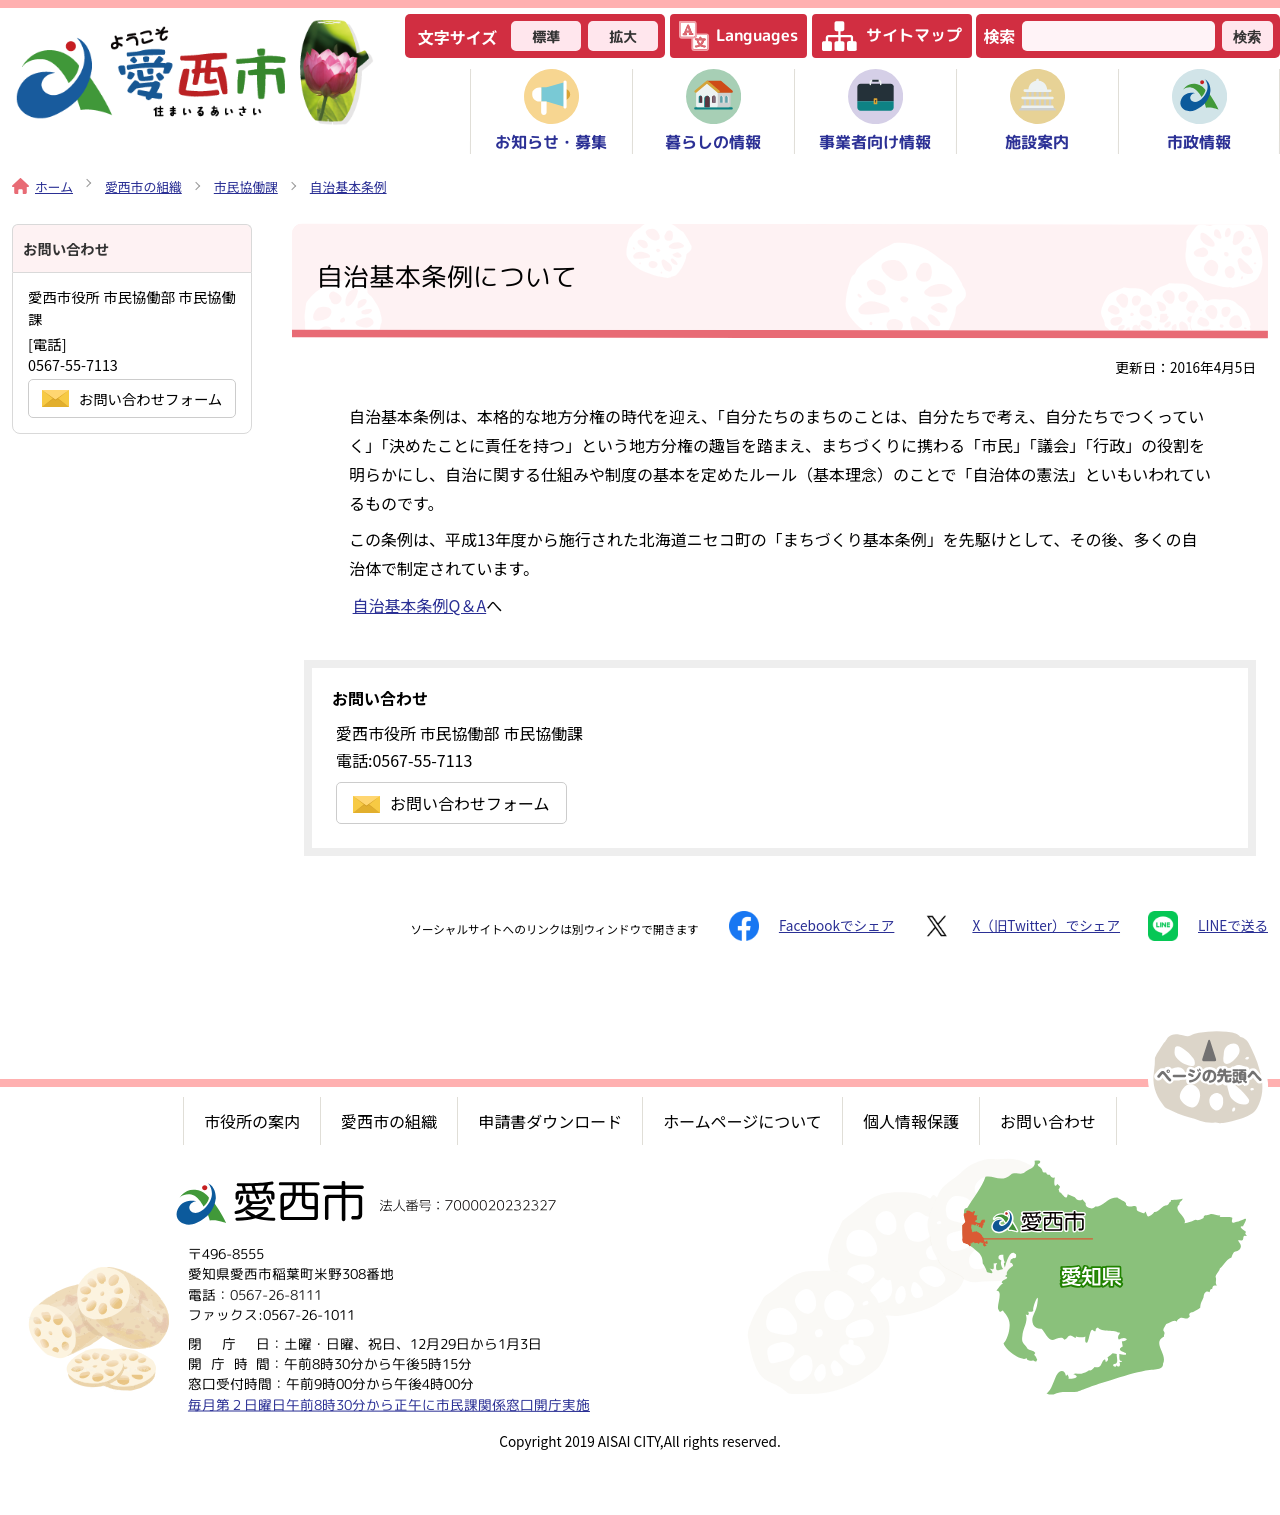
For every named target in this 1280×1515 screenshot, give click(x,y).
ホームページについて (742, 1121)
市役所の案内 (252, 1121)
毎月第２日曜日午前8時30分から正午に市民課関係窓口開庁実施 (389, 1404)
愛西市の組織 (143, 186)
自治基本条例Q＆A (420, 605)
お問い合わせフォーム (451, 803)
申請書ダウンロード (550, 1121)
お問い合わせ (1048, 1121)
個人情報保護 (911, 1121)
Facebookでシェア (811, 926)
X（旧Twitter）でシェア (1021, 926)
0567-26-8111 (276, 1294)
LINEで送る (1208, 926)
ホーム (42, 186)
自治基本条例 (348, 186)
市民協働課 (246, 186)
